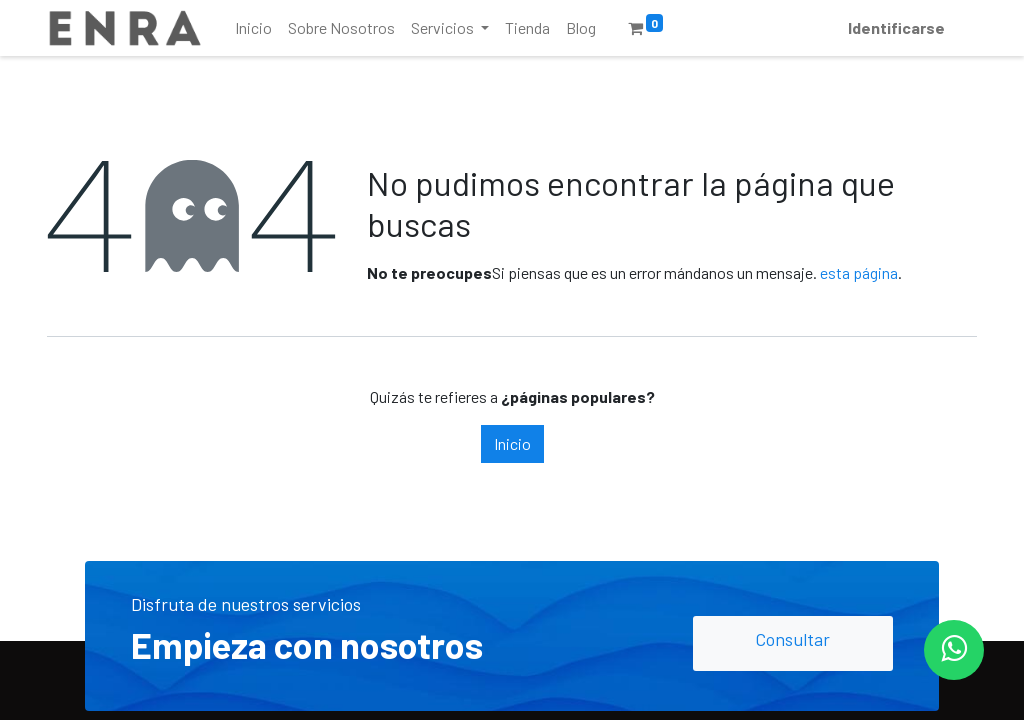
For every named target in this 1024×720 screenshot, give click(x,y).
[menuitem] (253, 28)
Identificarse (896, 27)
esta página (859, 272)
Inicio (512, 443)
